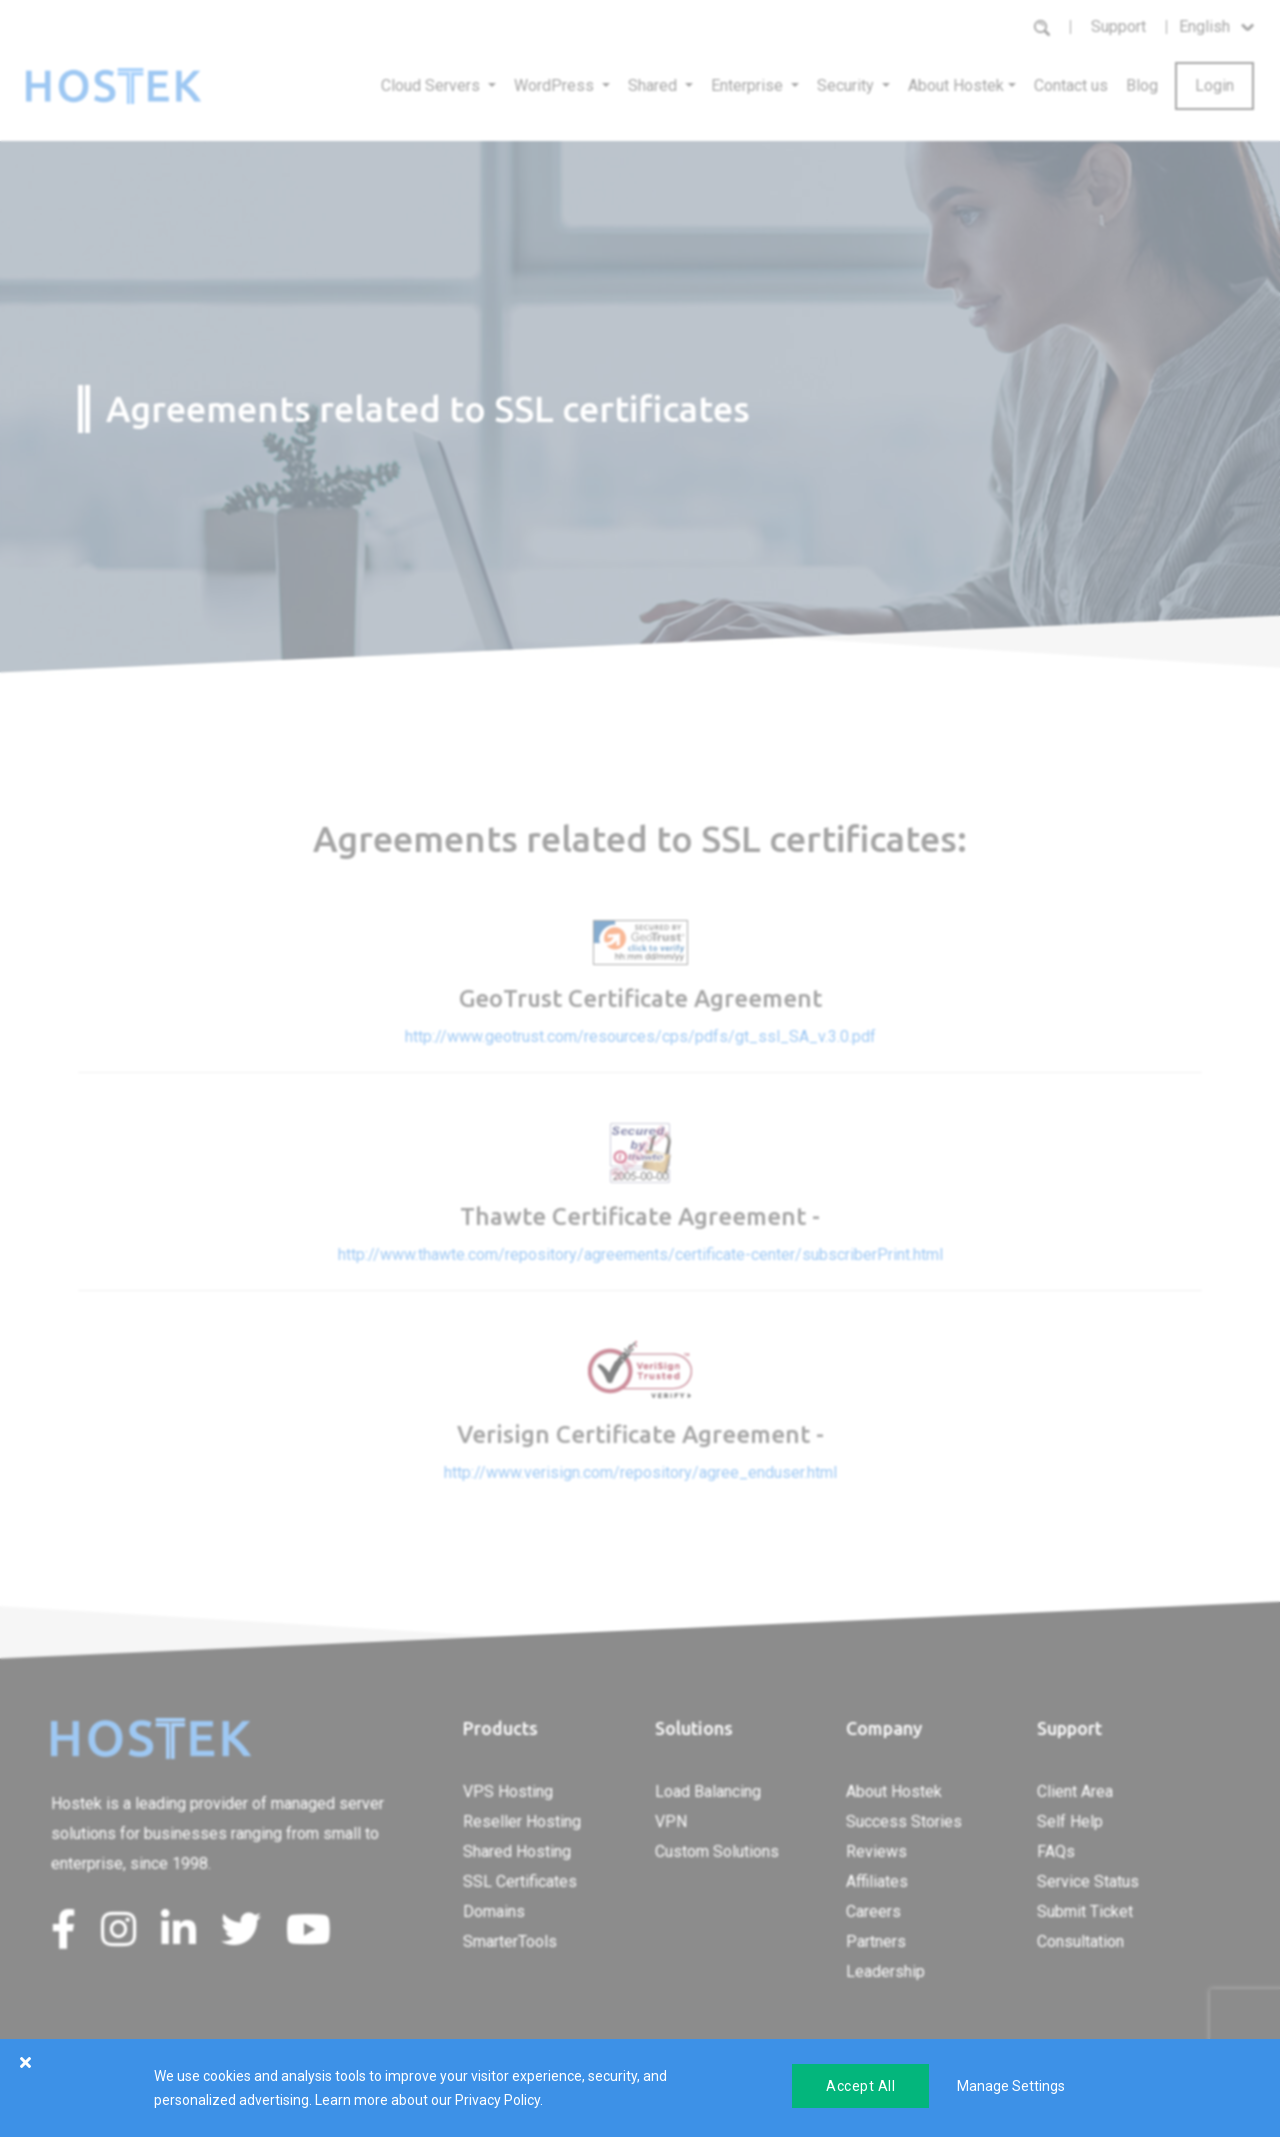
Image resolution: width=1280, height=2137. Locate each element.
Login (1214, 85)
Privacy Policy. (499, 2100)
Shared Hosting (517, 1851)
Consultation (1080, 1941)
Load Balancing (708, 1791)
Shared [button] (654, 85)
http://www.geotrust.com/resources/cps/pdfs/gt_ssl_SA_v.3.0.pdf (640, 1036)
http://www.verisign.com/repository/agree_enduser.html (640, 1472)
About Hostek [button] (956, 85)
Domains (494, 1911)
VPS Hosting (508, 1791)
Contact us (1071, 85)
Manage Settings (1011, 2086)
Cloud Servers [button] (432, 85)
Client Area (1075, 1791)
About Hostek (894, 1791)
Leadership (885, 1971)
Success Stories (904, 1821)
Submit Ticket (1085, 1911)
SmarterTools (510, 1941)
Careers (873, 1911)
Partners (876, 1941)
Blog (1142, 85)
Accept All (860, 2086)
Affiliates (877, 1881)
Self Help (1070, 1821)
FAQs (1056, 1851)
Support (1118, 26)
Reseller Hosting (522, 1821)
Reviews (876, 1851)
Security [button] (847, 85)
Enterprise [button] (749, 85)
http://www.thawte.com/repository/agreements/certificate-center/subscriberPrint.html (640, 1254)
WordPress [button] (556, 85)
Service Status (1088, 1881)
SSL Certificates (520, 1881)
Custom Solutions (717, 1851)
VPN (671, 1821)
